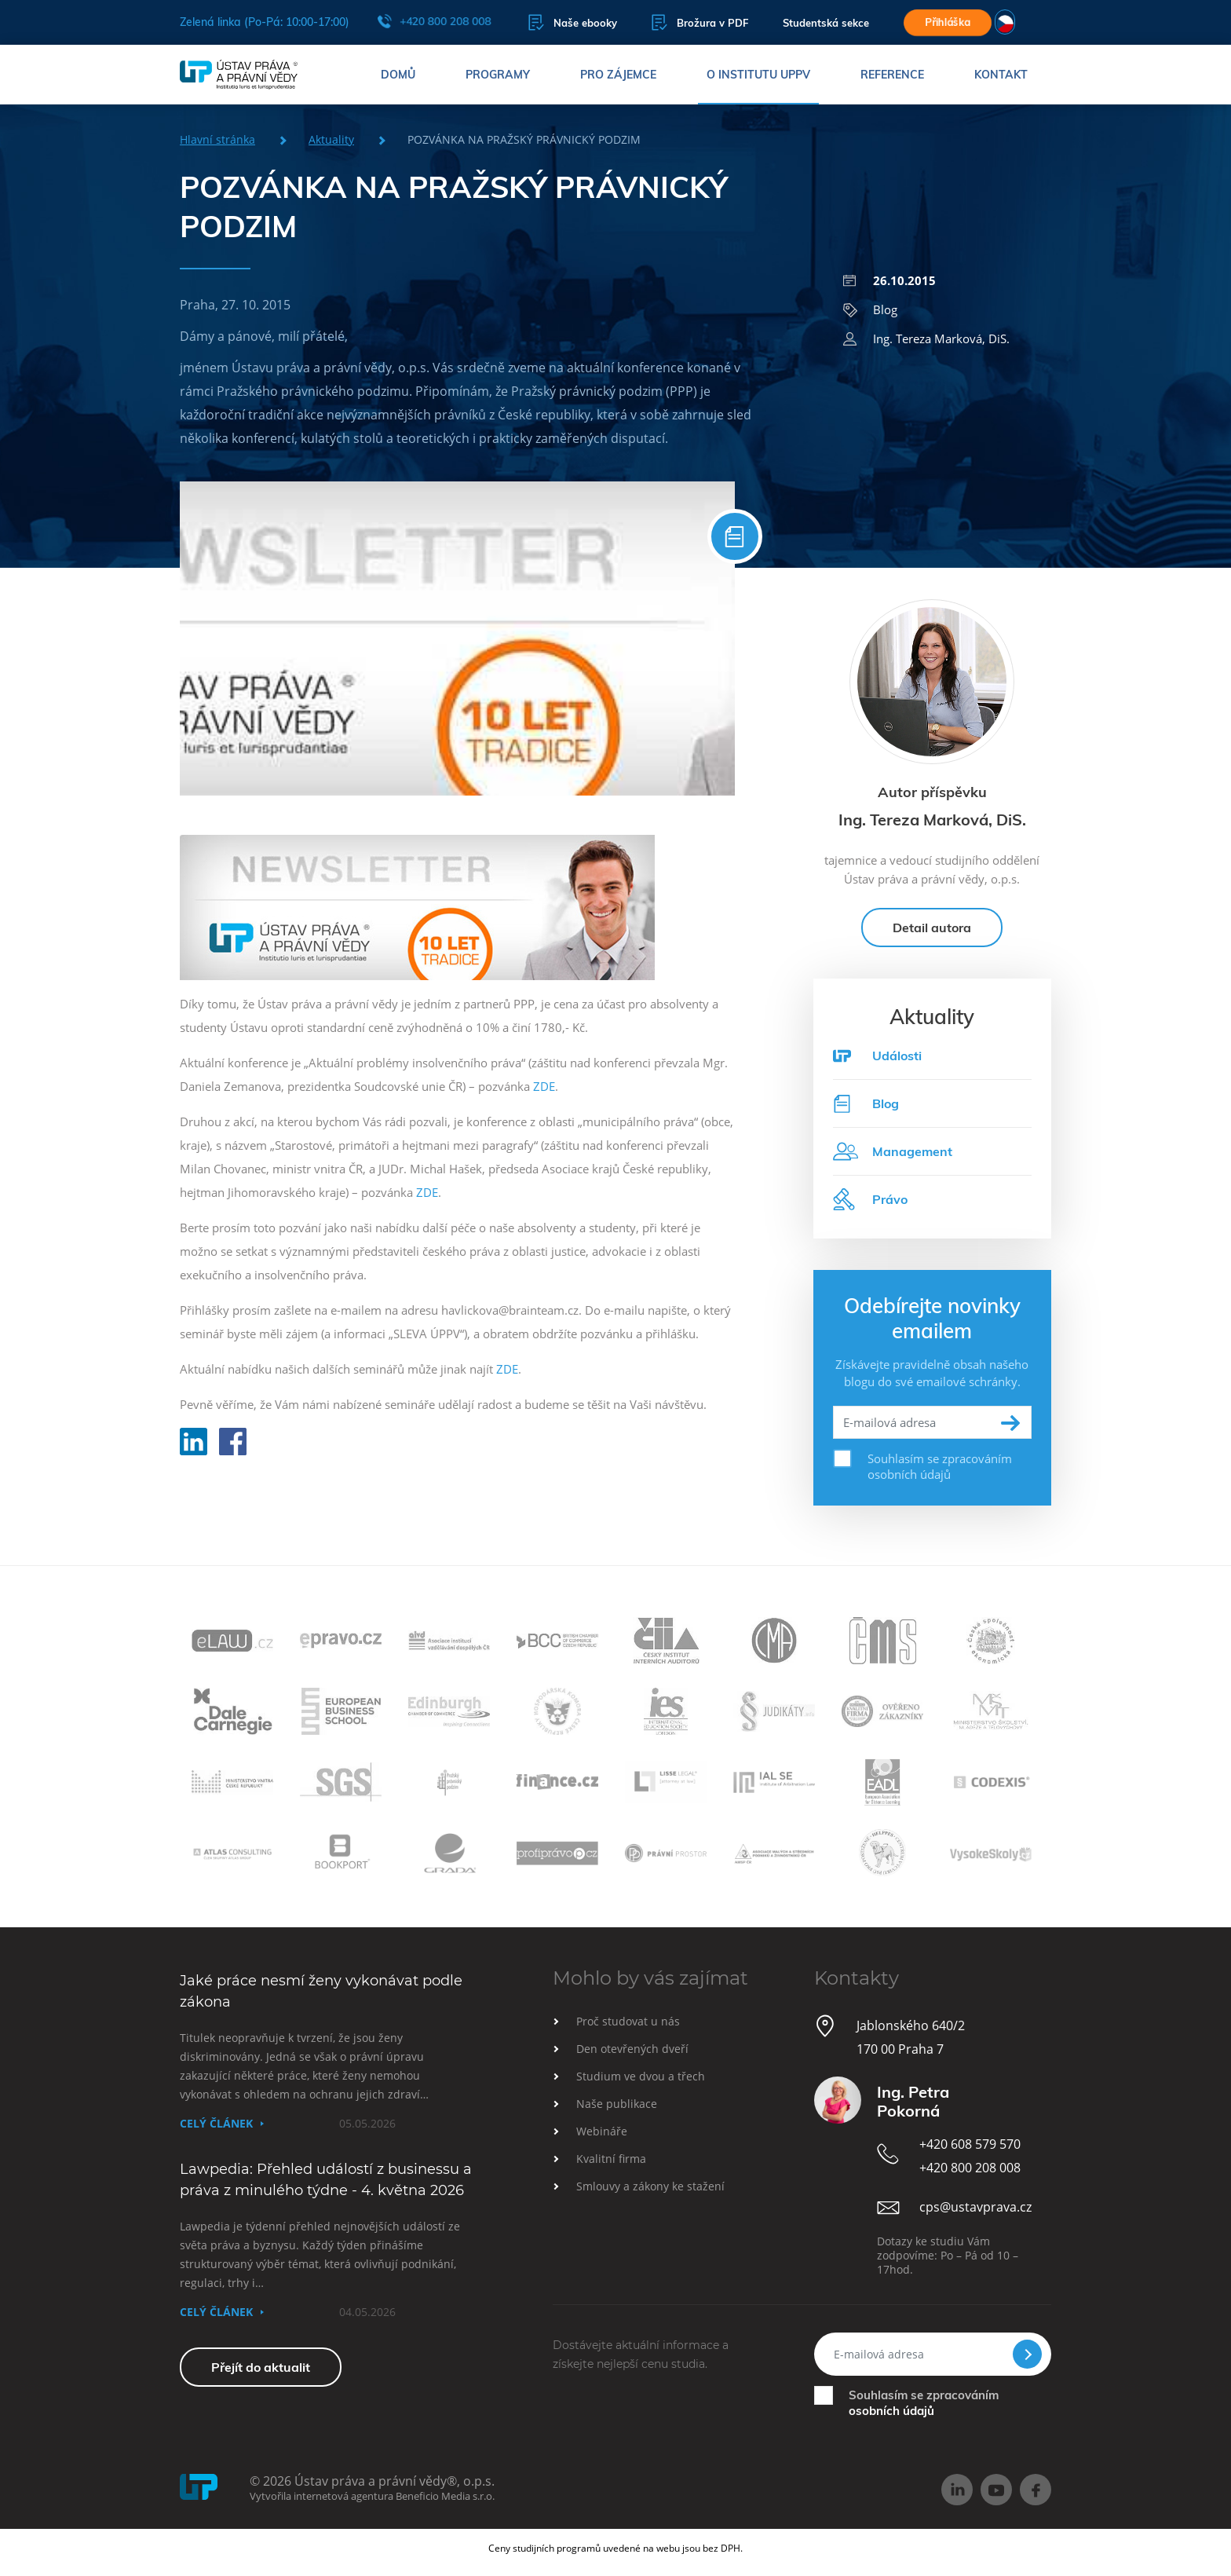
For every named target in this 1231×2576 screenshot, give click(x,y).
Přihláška (947, 22)
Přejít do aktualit (260, 2367)
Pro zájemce (618, 75)
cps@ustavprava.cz (975, 2207)
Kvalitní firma (611, 2158)
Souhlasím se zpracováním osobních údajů (940, 1466)
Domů (398, 75)
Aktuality (331, 139)
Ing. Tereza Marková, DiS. (926, 338)
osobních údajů (891, 2410)
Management (892, 1151)
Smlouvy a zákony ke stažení (650, 2186)
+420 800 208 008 (434, 21)
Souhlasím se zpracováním (924, 2403)
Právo (870, 1199)
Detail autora (932, 927)
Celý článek (216, 2123)
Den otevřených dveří (632, 2048)
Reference (892, 75)
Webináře (601, 2131)
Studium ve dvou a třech (640, 2076)
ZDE (544, 1086)
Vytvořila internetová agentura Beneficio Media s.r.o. (372, 2496)
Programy (498, 75)
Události (897, 1055)
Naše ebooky (572, 22)
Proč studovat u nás (628, 2021)
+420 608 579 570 (970, 2144)
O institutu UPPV (758, 75)
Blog (870, 309)
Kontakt (1001, 75)
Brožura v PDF (700, 22)
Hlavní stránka (217, 139)
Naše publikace (616, 2103)
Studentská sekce (826, 22)
